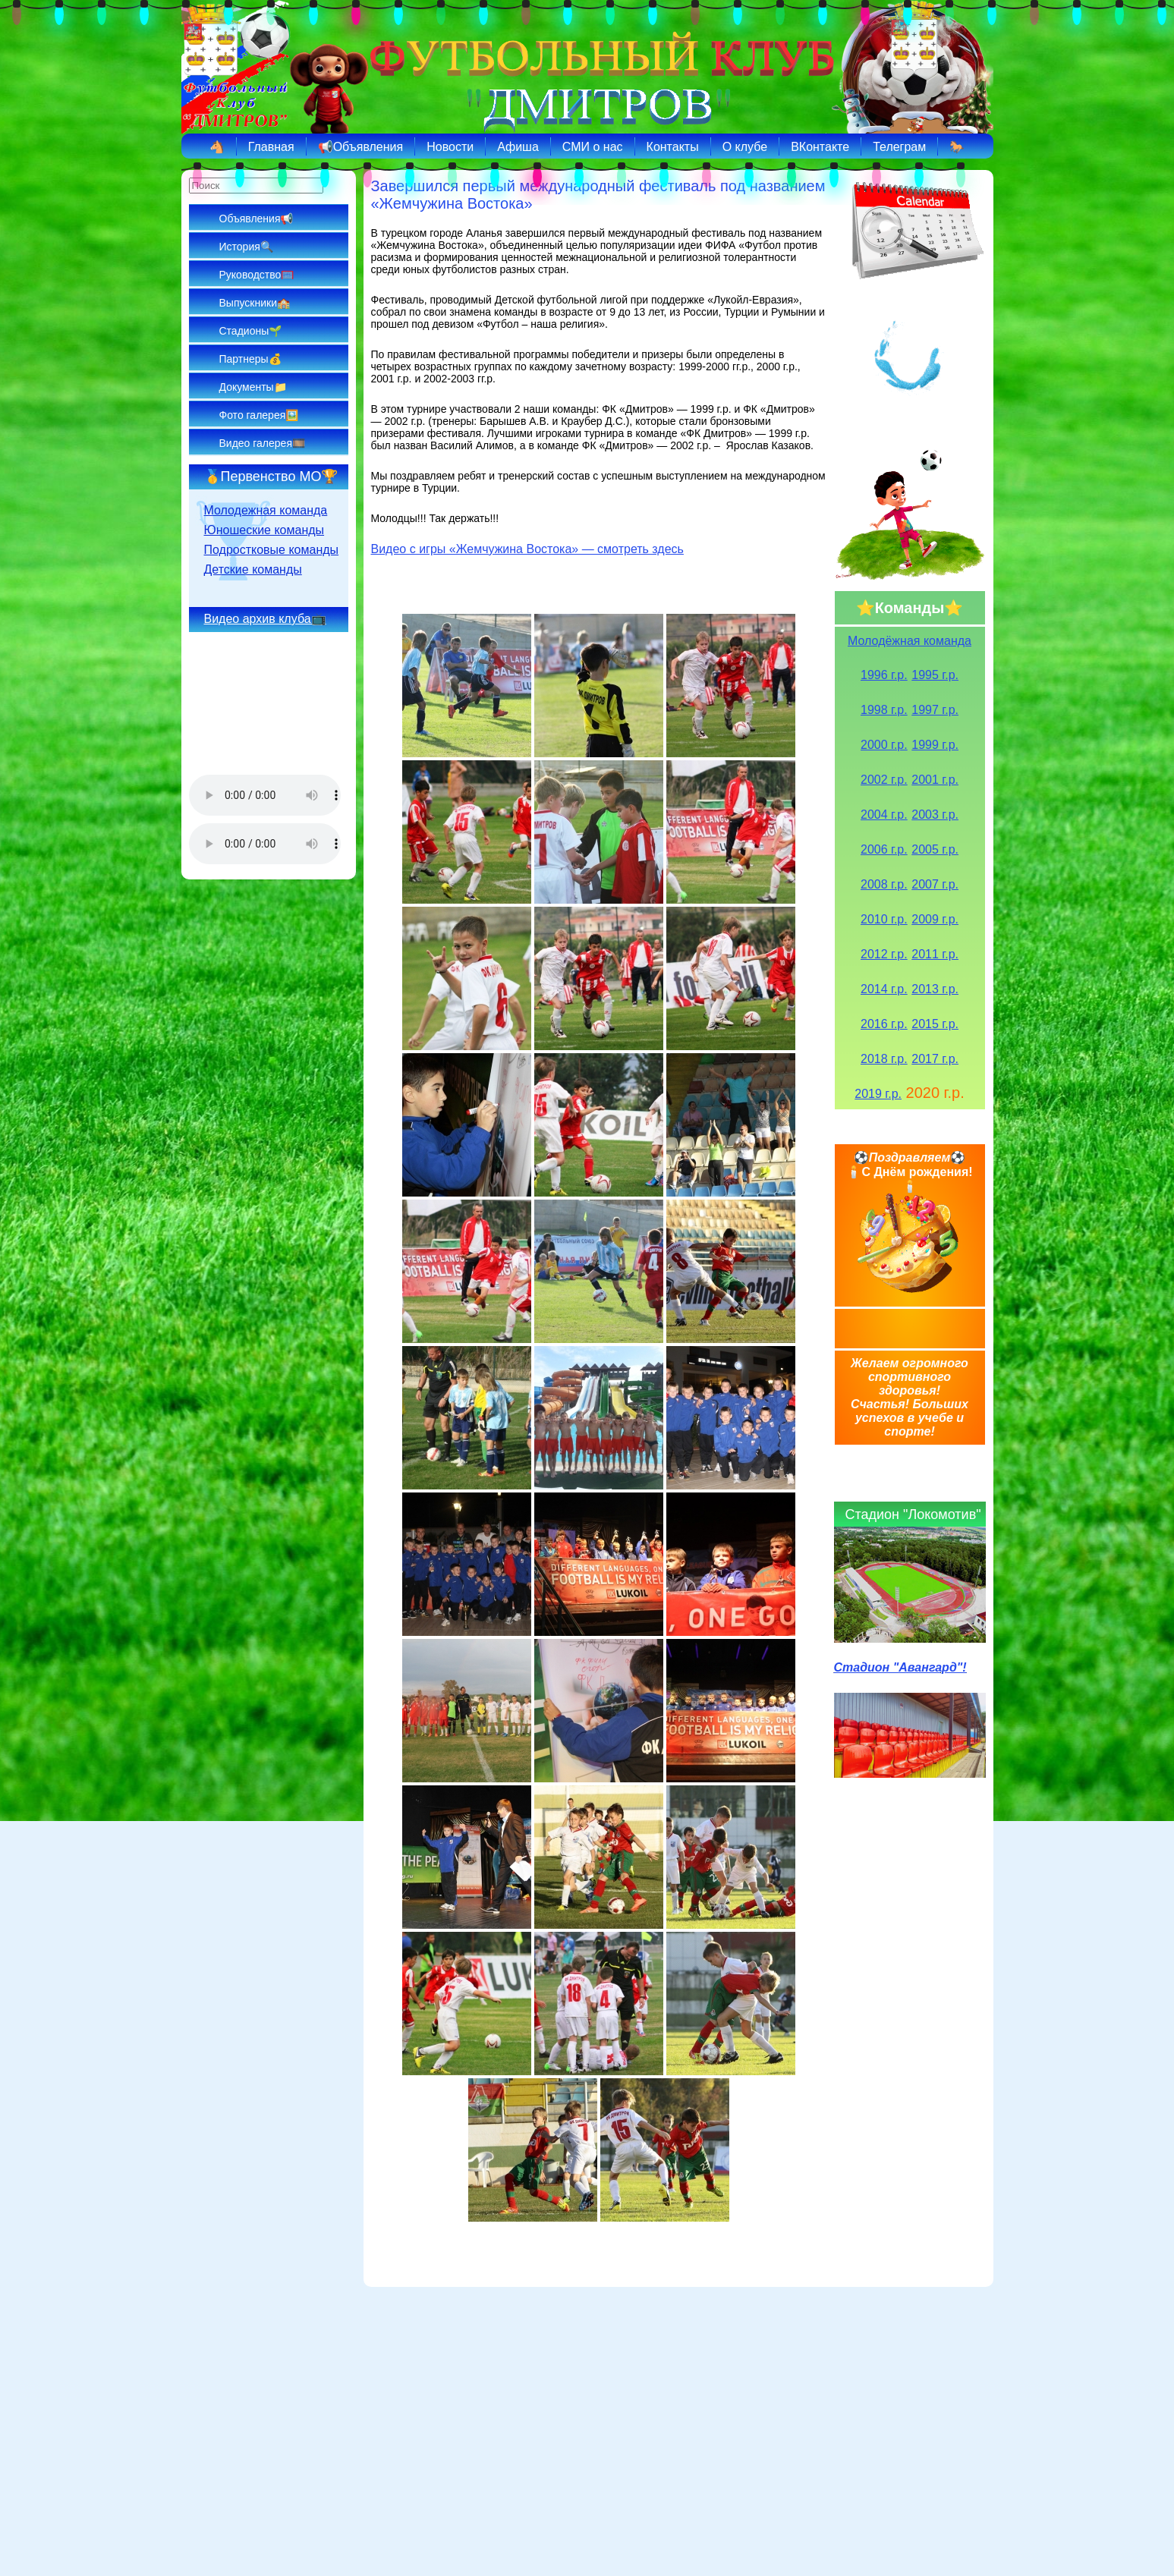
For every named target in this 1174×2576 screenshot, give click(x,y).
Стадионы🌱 (250, 331)
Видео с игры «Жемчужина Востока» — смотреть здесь (527, 549)
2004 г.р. (884, 814)
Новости (450, 146)
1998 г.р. (884, 709)
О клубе (744, 146)
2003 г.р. (934, 814)
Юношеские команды (264, 530)
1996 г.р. (884, 674)
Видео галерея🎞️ (262, 443)
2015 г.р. (934, 1024)
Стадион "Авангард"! (900, 1667)
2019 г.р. (878, 1093)
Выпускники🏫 (254, 303)
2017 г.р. (934, 1058)
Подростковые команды (271, 549)
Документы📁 (253, 387)
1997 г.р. (934, 709)
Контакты (673, 146)
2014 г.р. (884, 989)
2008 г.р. (884, 884)
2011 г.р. (934, 954)
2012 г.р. (884, 954)
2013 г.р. (934, 989)
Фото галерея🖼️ (259, 415)
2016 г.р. (884, 1024)
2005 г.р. (934, 849)
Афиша (518, 146)
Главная (271, 146)
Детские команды (253, 569)
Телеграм (899, 146)
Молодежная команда (266, 510)
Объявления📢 (256, 218)
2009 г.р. (934, 919)
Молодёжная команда (909, 640)
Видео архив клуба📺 (265, 618)
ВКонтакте (820, 146)
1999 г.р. (934, 744)
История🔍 (246, 247)
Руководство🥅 (256, 275)
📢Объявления (361, 146)
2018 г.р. (884, 1058)
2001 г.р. (934, 779)
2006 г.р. (884, 849)
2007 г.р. (934, 884)
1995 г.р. (934, 674)
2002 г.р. (884, 779)
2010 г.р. (884, 919)
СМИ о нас (592, 146)
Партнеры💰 (250, 359)
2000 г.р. (884, 744)
